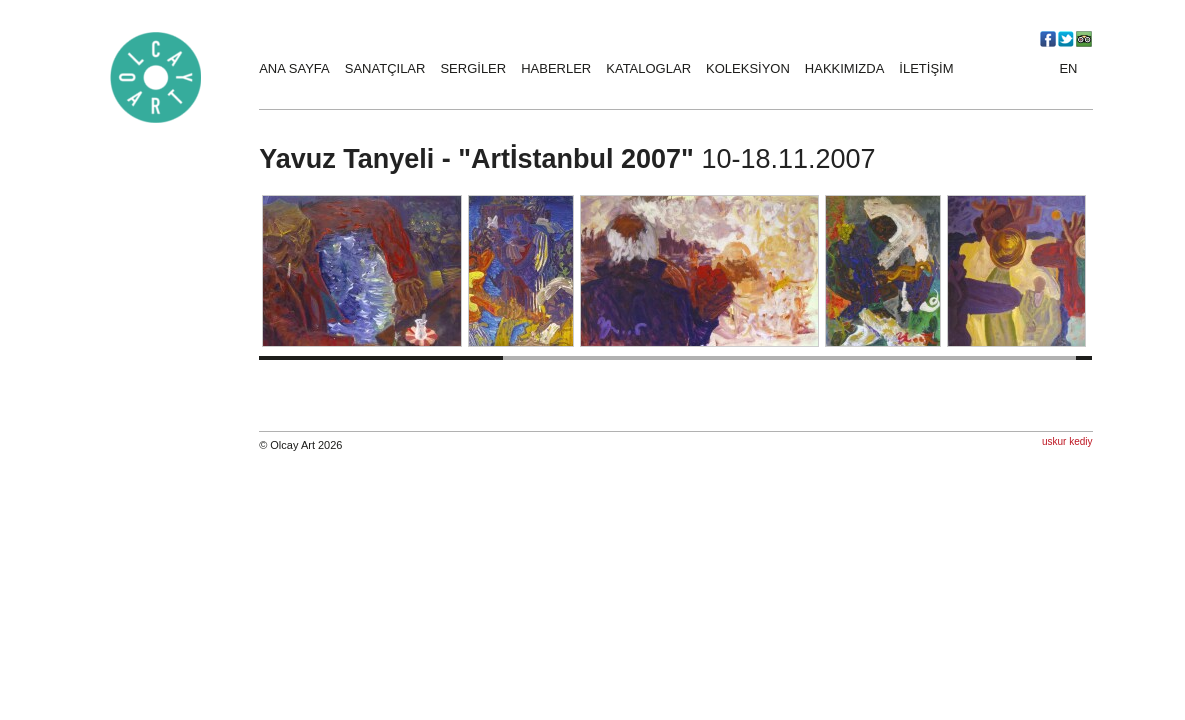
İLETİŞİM (926, 68)
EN (1068, 68)
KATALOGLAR (648, 68)
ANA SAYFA (294, 68)
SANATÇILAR (385, 68)
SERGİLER (473, 68)
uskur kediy (1067, 441)
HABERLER (556, 68)
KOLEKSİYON (748, 68)
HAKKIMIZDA (844, 68)
